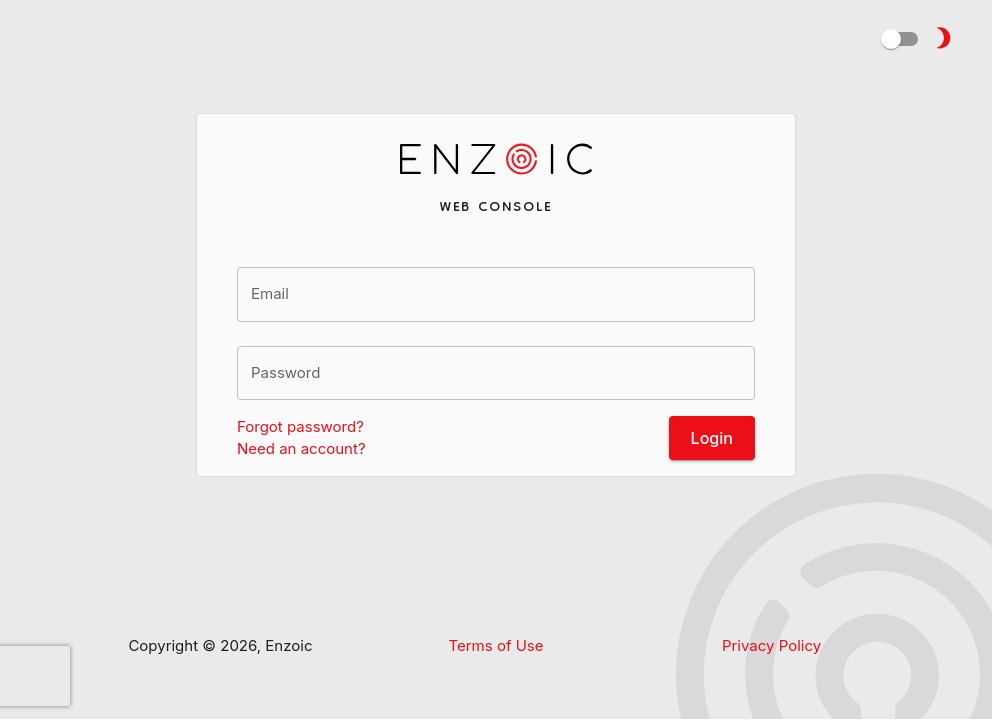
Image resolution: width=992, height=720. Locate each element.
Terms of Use (495, 645)
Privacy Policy (771, 645)
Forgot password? (300, 426)
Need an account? (301, 448)
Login (712, 438)
